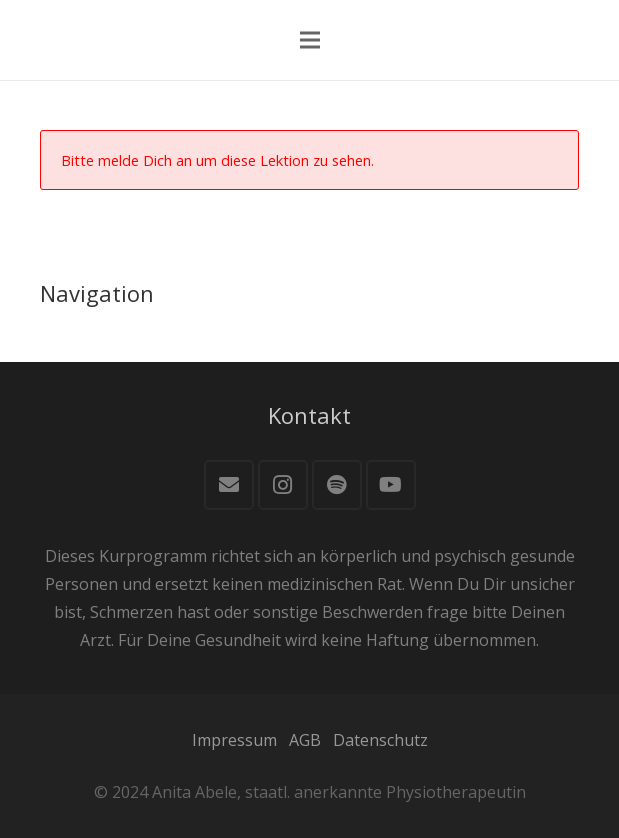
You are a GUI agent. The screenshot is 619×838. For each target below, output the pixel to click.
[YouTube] (391, 485)
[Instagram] (283, 485)
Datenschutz (380, 740)
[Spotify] (337, 485)
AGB (305, 740)
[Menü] (310, 40)
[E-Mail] (229, 485)
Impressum (234, 740)
